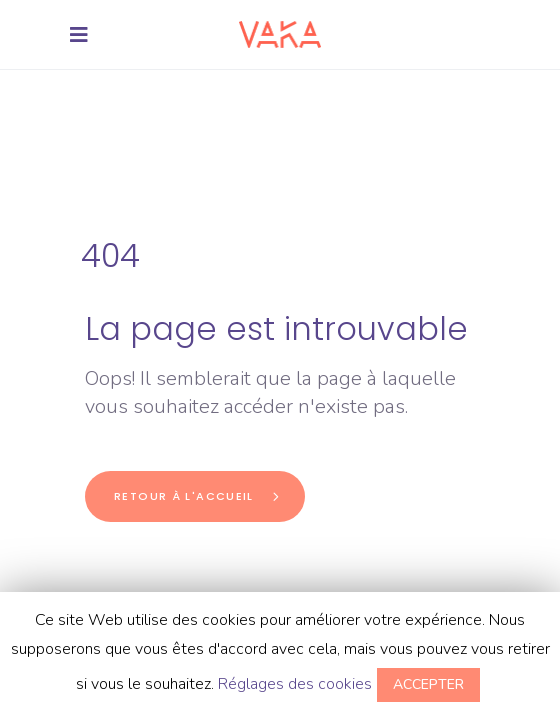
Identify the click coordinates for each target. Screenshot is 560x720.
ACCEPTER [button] (428, 684)
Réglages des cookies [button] (295, 684)
